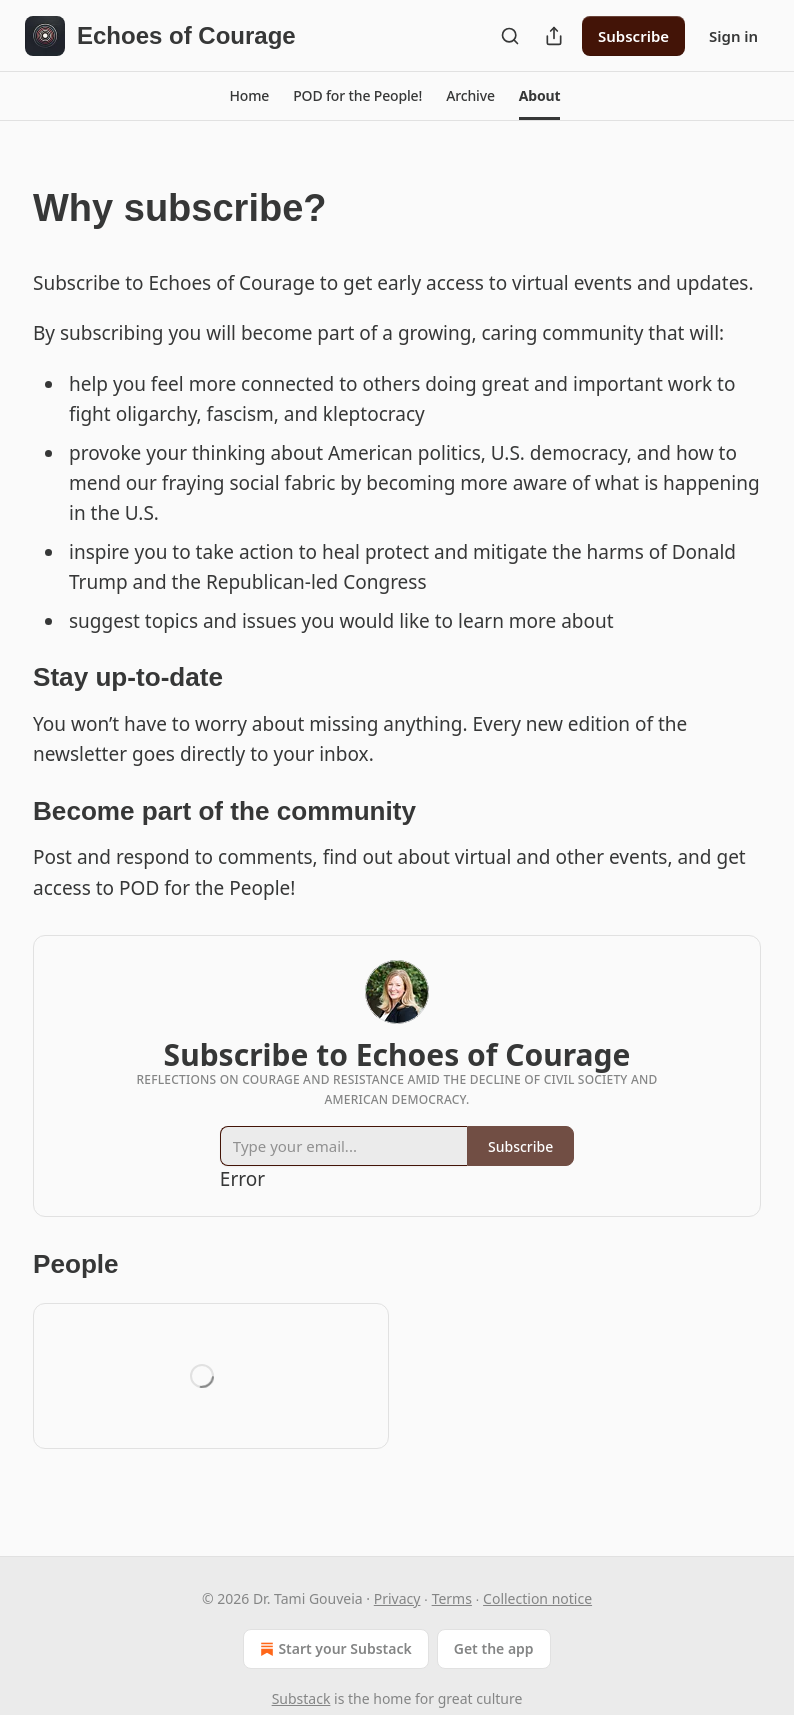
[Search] (510, 36)
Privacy (397, 1598)
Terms (452, 1598)
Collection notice (537, 1598)
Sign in (733, 36)
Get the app (494, 1648)
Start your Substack (333, 1649)
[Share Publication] (554, 36)
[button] (250, 96)
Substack (301, 1698)
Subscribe (633, 36)
